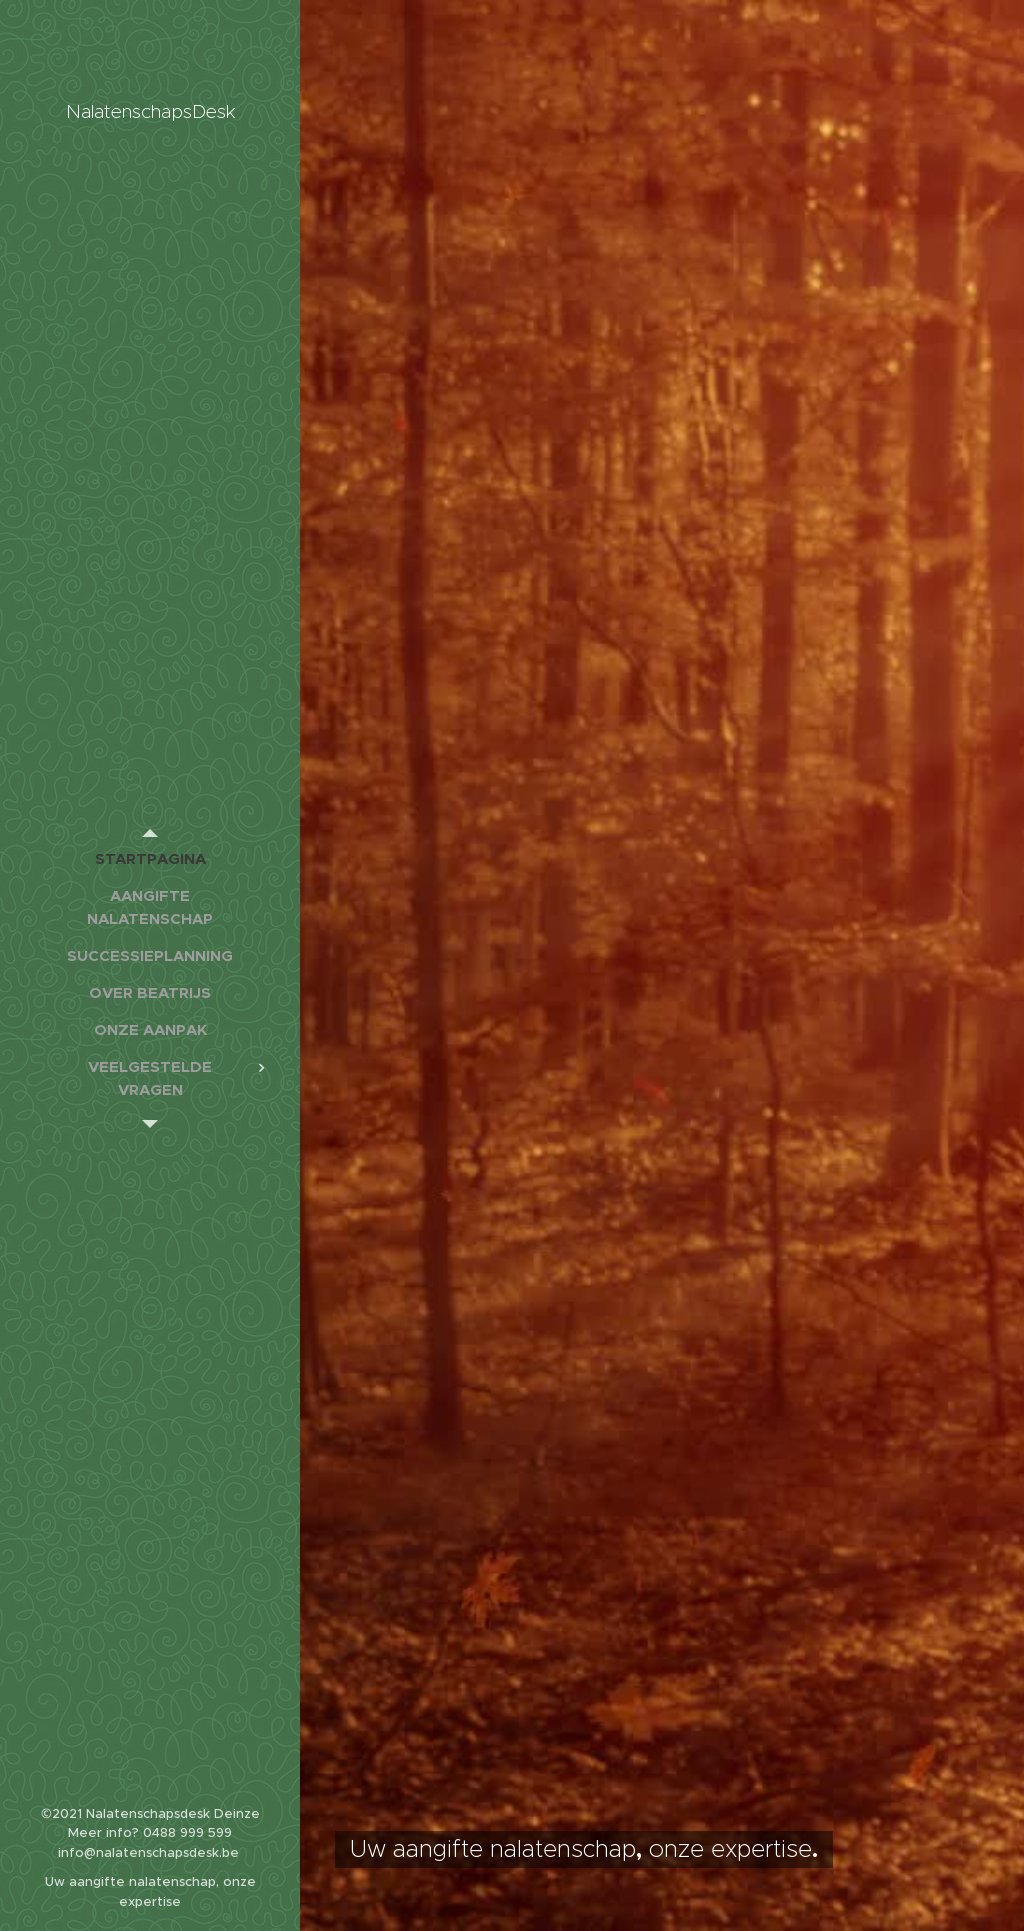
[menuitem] (150, 858)
